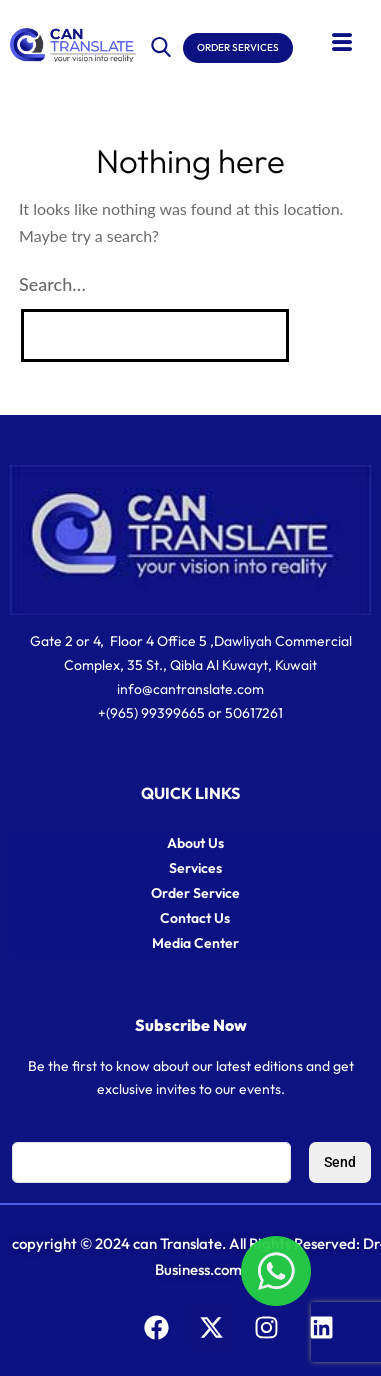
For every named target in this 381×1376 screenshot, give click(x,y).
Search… (52, 284)
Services (195, 868)
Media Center (195, 943)
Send (340, 1162)
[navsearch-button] (161, 44)
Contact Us (195, 918)
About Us (195, 843)
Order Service (195, 893)
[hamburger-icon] (341, 44)
